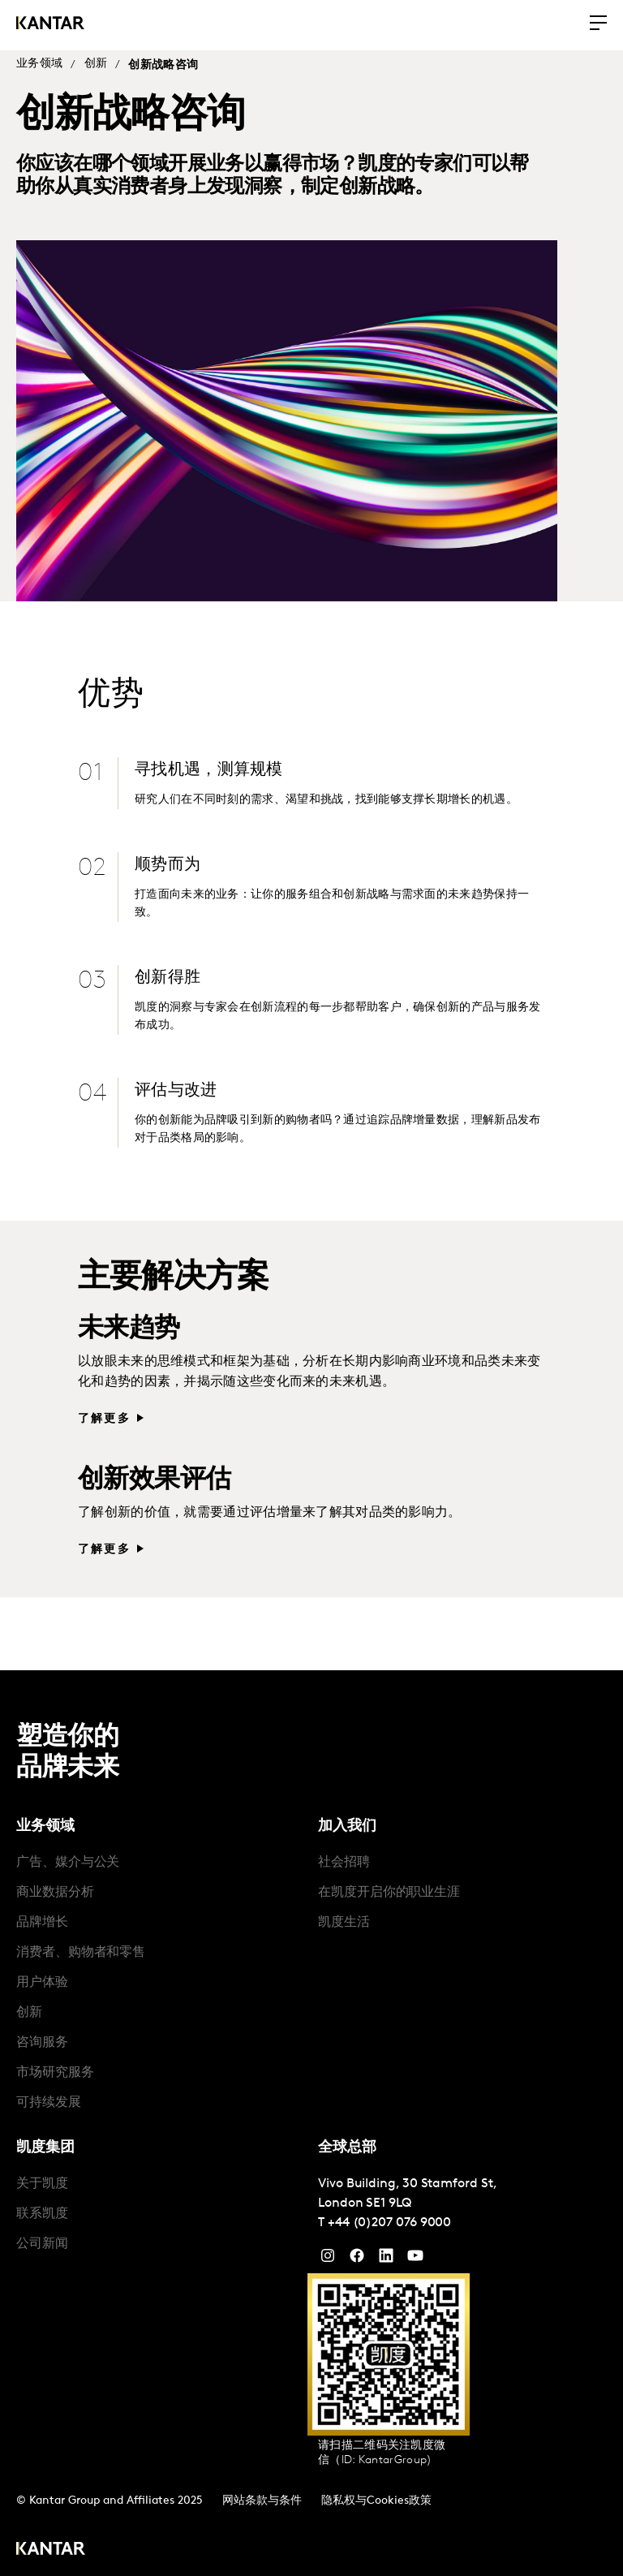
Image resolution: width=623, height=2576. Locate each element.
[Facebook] (357, 2252)
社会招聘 (344, 1855)
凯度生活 (344, 1915)
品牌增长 (42, 1915)
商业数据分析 (55, 1885)
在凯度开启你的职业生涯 (389, 1885)
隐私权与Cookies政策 (376, 2494)
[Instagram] (327, 2252)
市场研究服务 (55, 2065)
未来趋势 (129, 1322)
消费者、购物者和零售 (80, 1945)
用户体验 (42, 1975)
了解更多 (104, 1412)
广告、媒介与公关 (67, 1855)
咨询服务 (42, 2035)
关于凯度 (42, 2176)
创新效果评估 (154, 1473)
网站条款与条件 (262, 2494)
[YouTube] (386, 2252)
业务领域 (39, 64)
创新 (96, 64)
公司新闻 (42, 2236)
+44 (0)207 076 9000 (389, 2215)
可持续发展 (48, 2095)
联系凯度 (42, 2206)
